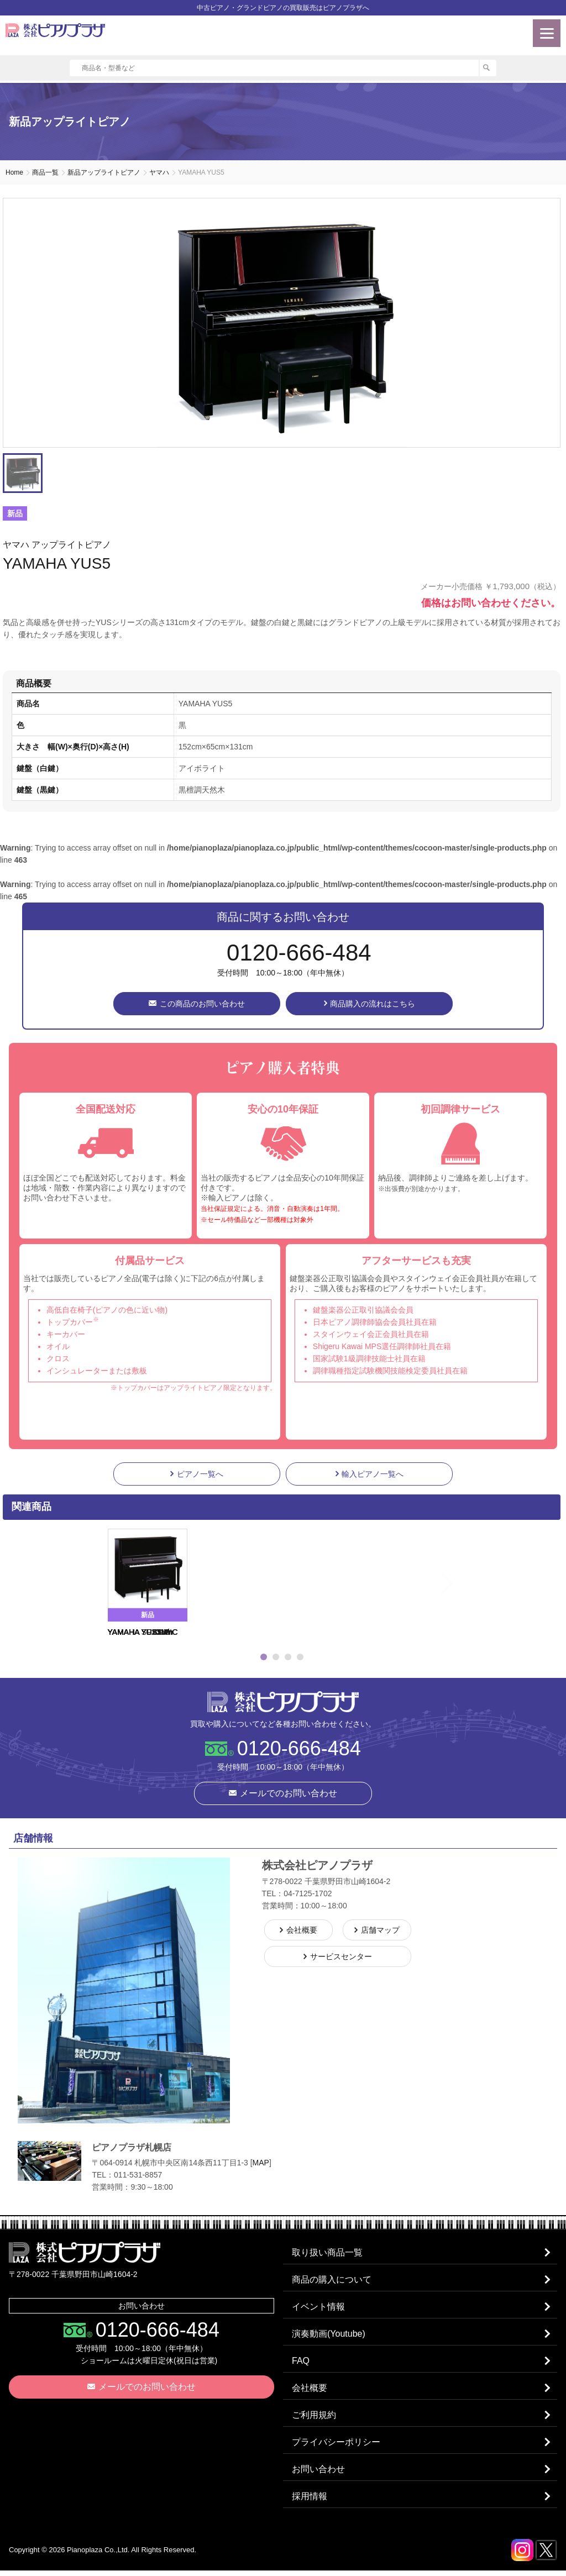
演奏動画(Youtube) (329, 2336)
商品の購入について (332, 2280)
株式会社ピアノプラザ (283, 1701)
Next (470, 1583)
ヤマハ (159, 172)
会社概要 (310, 2391)
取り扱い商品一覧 (327, 2253)
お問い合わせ (318, 2474)
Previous (93, 1583)
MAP (261, 2162)
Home (14, 172)
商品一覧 (45, 172)
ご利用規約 (314, 2418)
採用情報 (310, 2501)
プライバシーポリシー (336, 2446)
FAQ (301, 2363)
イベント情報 (318, 2308)
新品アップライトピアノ (103, 172)
